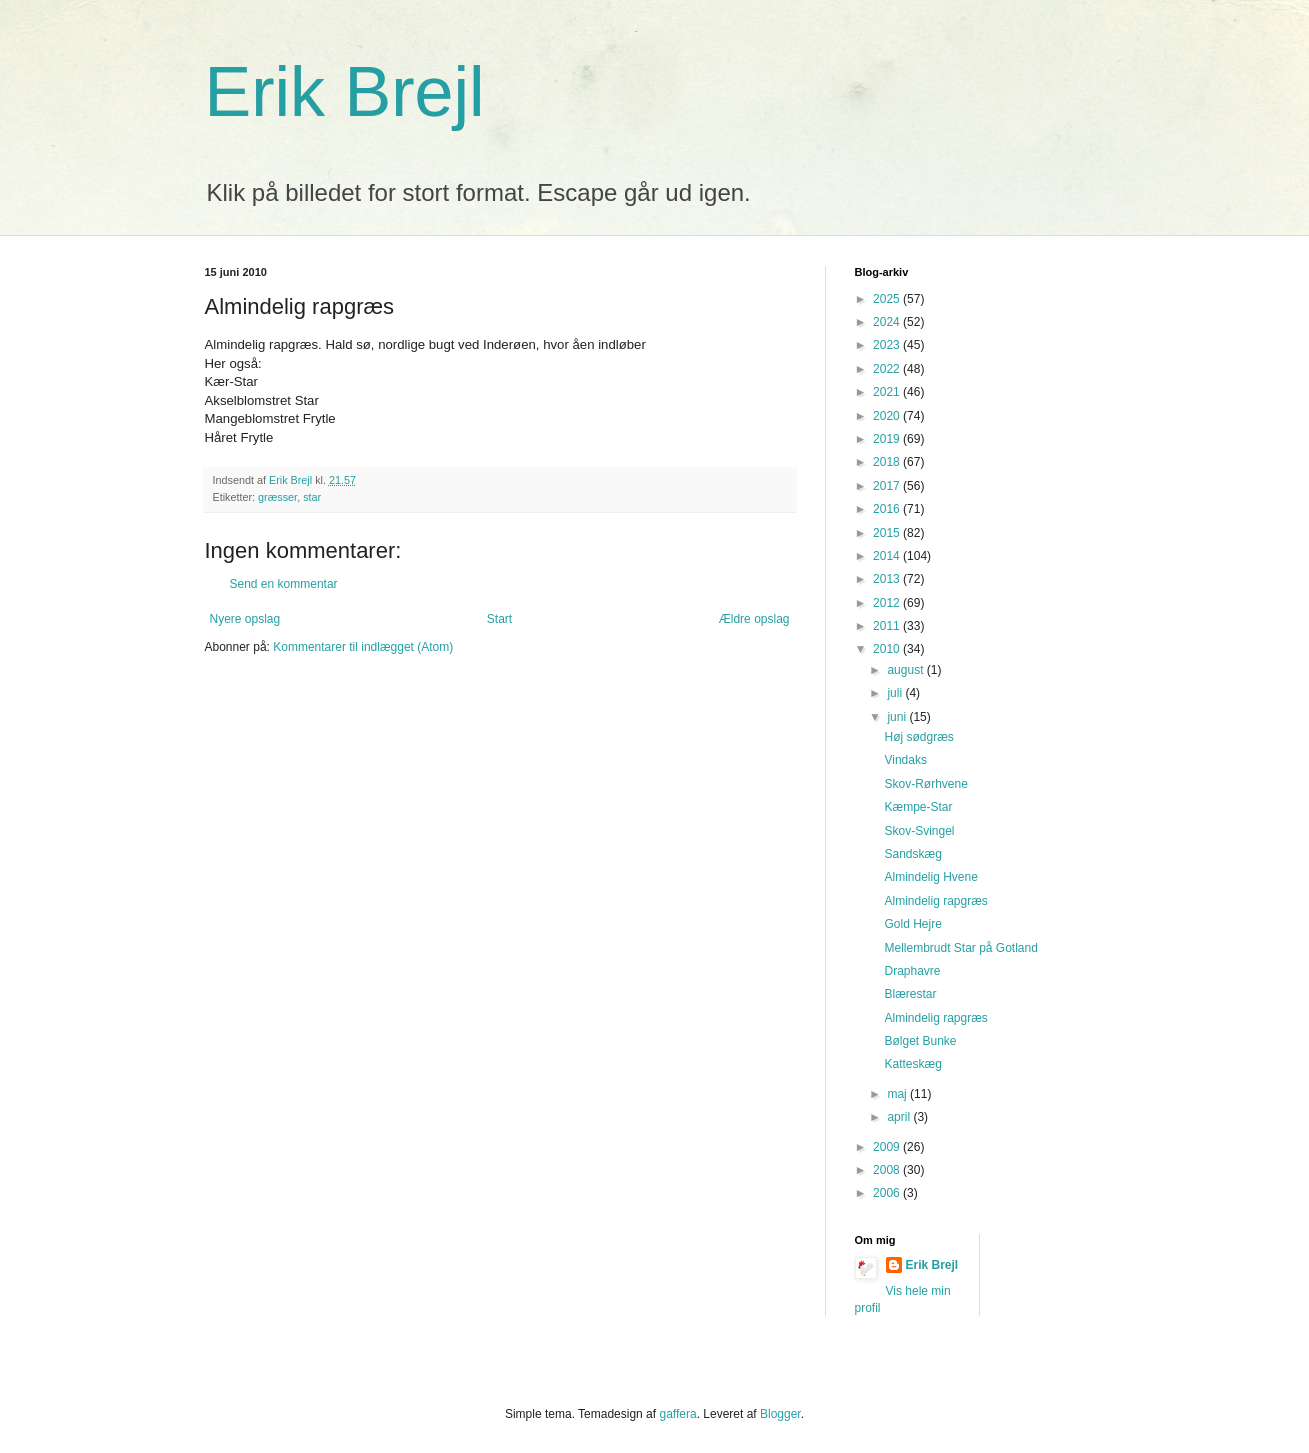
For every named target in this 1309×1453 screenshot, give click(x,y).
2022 (888, 369)
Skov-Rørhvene (925, 784)
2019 (888, 439)
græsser (277, 497)
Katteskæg (912, 1064)
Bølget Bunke (920, 1041)
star (312, 497)
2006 (888, 1193)
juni (898, 717)
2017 (888, 486)
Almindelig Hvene (930, 877)
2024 (888, 322)
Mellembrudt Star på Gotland (960, 948)
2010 (888, 649)
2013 (888, 579)
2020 (888, 416)
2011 (888, 626)
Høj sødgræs (918, 737)
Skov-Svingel (919, 831)
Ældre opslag (754, 619)
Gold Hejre (912, 924)
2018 (888, 462)
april (900, 1117)
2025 (888, 299)
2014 (888, 556)
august (906, 670)
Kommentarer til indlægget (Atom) (363, 647)
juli (896, 693)
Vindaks (905, 760)
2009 (888, 1147)
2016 (888, 509)
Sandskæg (912, 854)
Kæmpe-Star (918, 807)
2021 (888, 392)
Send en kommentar (284, 584)
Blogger (780, 1414)
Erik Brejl (345, 92)
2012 (888, 603)
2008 (888, 1170)
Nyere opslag (245, 619)
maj (898, 1094)
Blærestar (910, 994)
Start (499, 619)
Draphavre (912, 971)
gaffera (677, 1414)
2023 (888, 345)
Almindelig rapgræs (935, 901)
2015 (888, 533)
